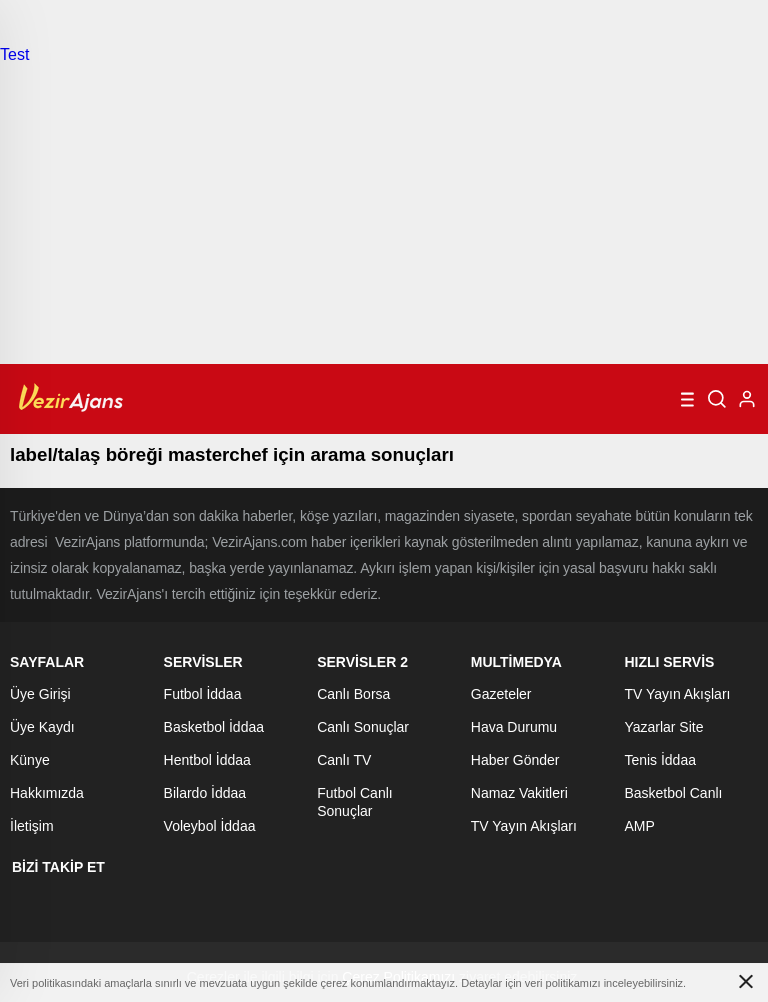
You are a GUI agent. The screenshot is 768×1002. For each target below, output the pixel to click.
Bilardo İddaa (205, 793)
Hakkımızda (47, 793)
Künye (30, 760)
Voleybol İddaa (210, 826)
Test (14, 54)
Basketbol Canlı (673, 793)
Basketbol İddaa (214, 727)
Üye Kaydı (42, 727)
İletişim (32, 826)
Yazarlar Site (663, 727)
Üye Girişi (40, 694)
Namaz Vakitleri (519, 793)
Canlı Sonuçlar (363, 727)
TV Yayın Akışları (524, 826)
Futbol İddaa (203, 694)
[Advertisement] (384, 214)
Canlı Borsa (353, 694)
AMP (639, 826)
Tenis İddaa (660, 760)
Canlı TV (344, 760)
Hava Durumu (514, 727)
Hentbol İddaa (207, 760)
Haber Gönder (515, 760)
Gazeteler (501, 694)
